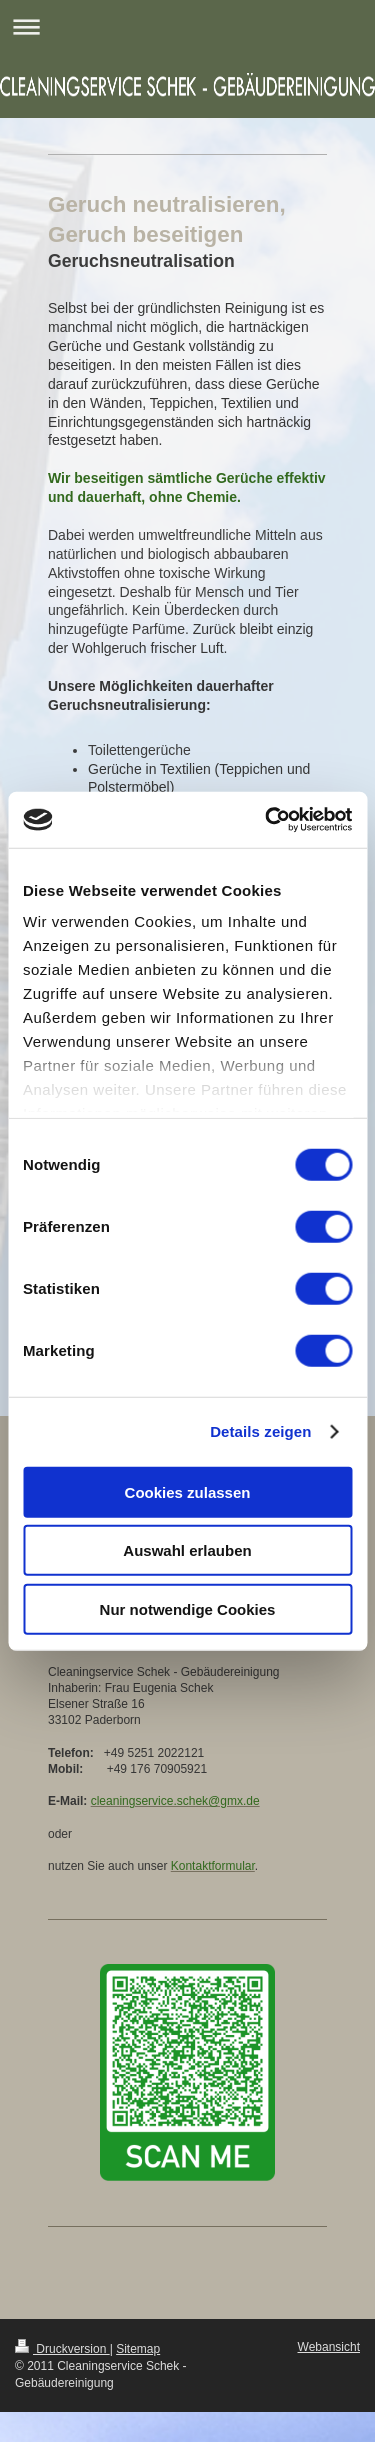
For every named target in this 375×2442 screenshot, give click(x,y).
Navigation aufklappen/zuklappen (187, 26)
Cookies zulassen (188, 1491)
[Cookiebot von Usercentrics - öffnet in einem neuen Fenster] (267, 820)
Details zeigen (260, 1431)
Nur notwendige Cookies (188, 1608)
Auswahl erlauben (187, 1550)
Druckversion (62, 2349)
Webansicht (329, 2347)
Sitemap (138, 2349)
